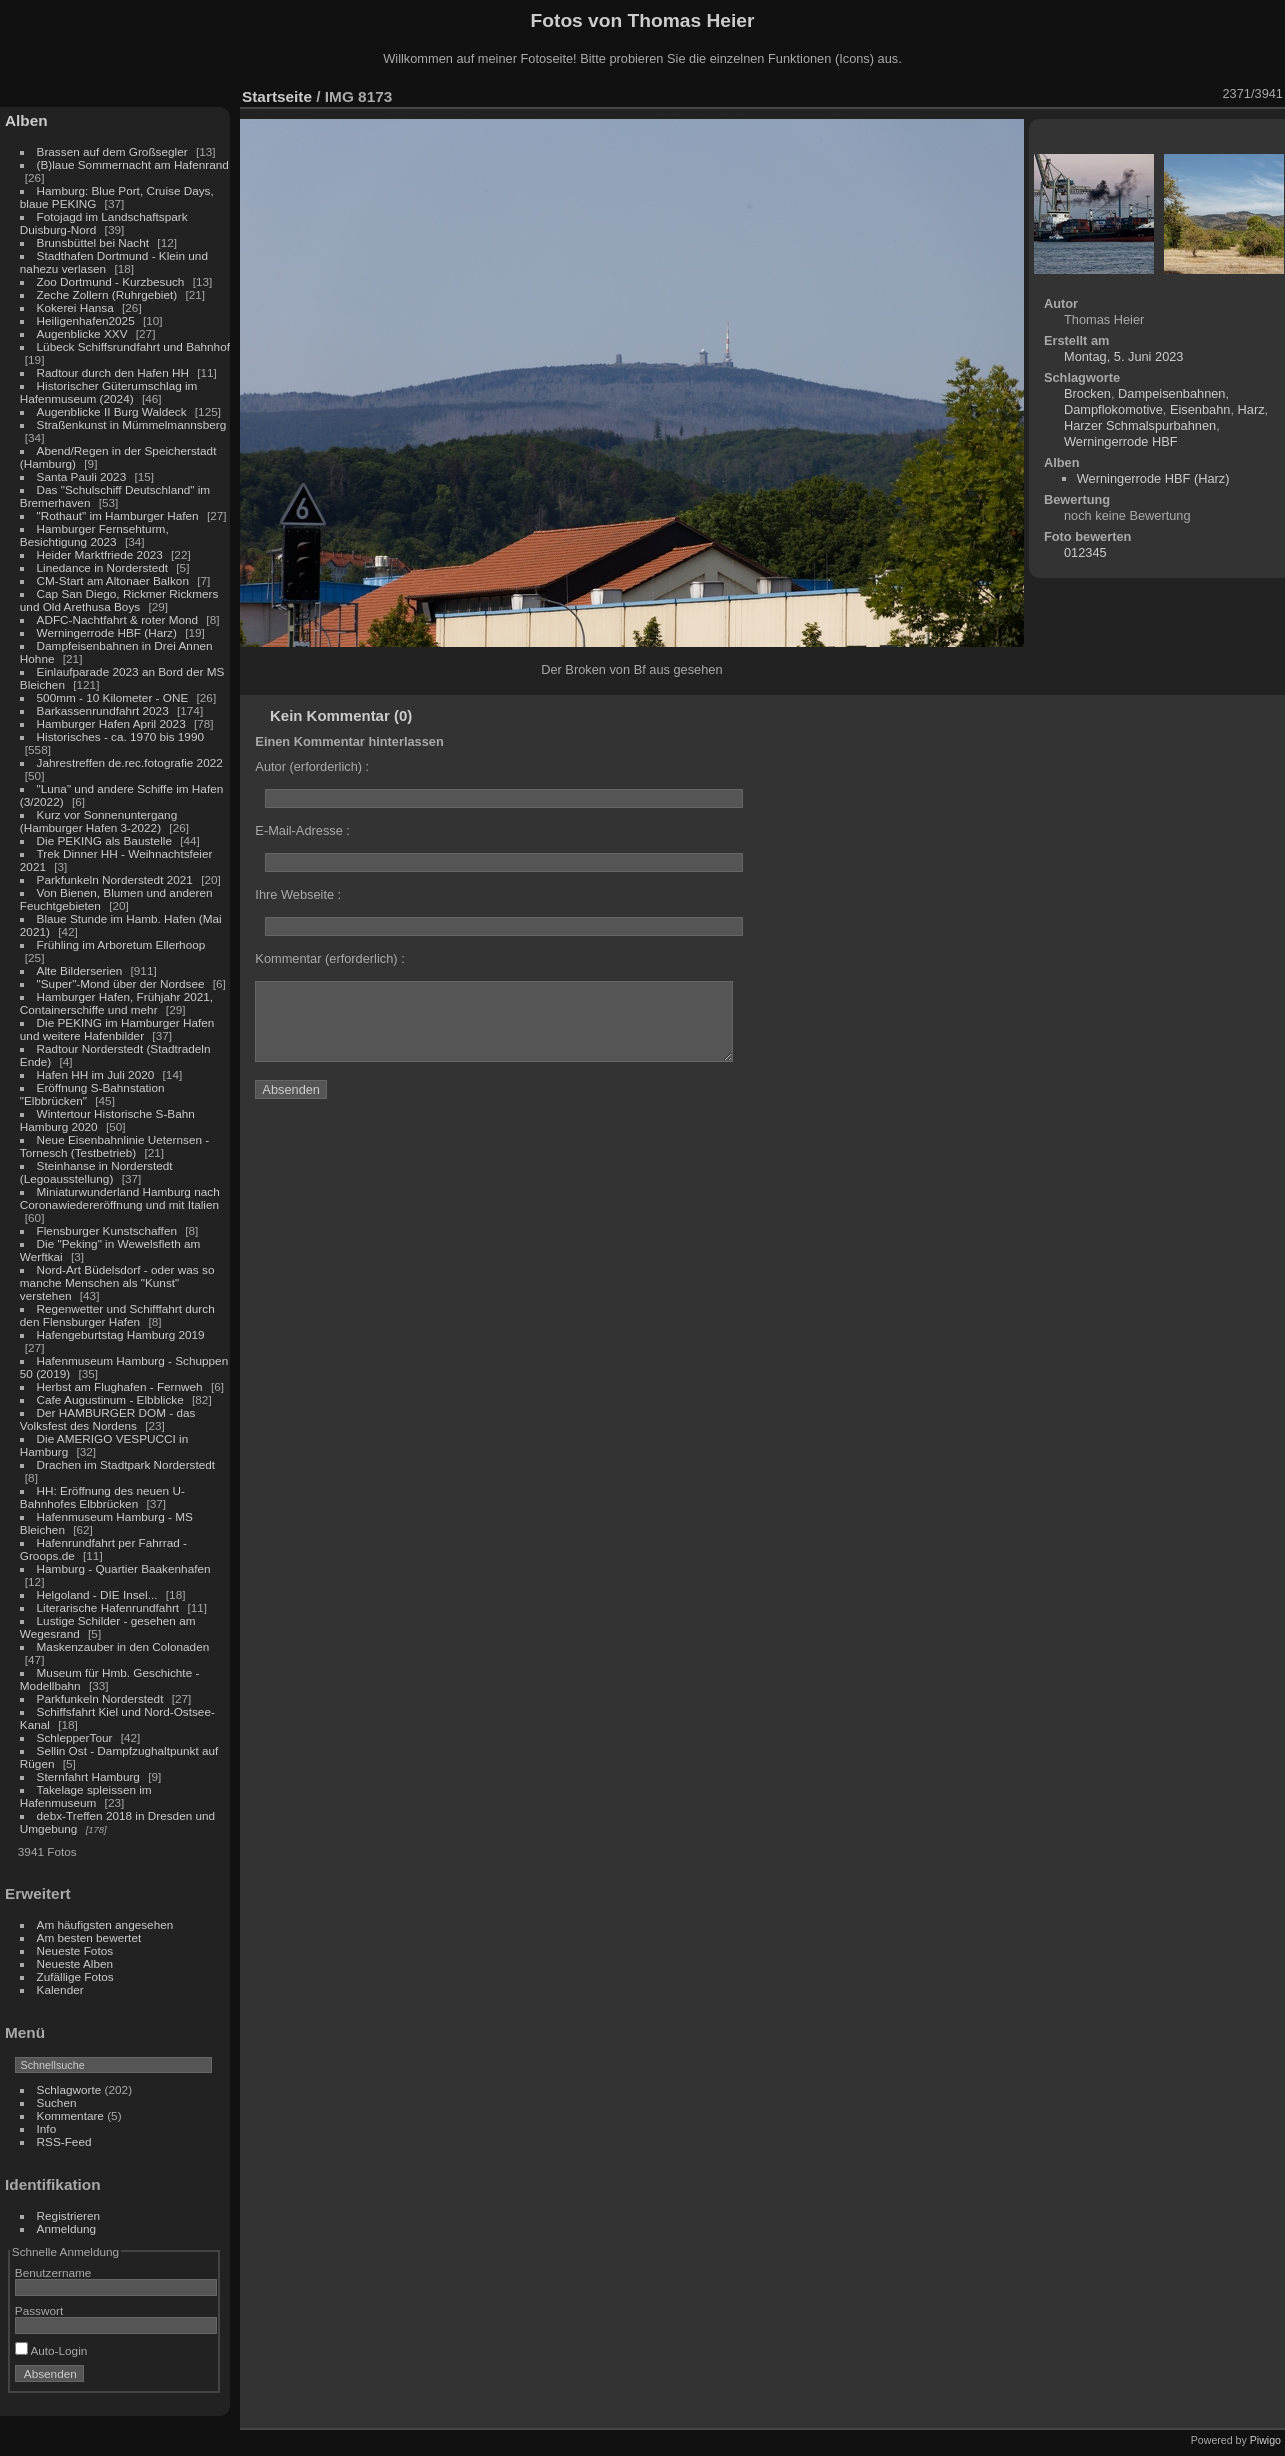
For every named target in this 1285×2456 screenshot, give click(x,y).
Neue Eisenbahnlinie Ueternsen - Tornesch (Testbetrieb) (114, 1146)
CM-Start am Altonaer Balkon (113, 580)
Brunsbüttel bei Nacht (93, 242)
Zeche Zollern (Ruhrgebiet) (107, 294)
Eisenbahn (1200, 409)
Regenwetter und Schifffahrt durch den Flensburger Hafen (117, 1315)
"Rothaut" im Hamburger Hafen (118, 515)
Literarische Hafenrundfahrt (108, 1607)
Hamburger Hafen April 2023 (111, 723)
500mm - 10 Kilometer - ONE (113, 697)
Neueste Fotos (75, 1950)
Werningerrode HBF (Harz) (107, 632)
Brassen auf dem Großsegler (112, 151)
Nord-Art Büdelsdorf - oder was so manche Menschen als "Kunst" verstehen (117, 1282)
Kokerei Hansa (75, 307)
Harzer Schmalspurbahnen (1140, 425)
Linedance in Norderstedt (102, 567)
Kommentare (70, 2115)
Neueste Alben (75, 1963)
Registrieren (68, 2215)
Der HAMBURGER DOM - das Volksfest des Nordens (108, 1419)
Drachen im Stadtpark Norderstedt (126, 1464)
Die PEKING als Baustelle (104, 840)
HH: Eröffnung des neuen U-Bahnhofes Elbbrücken (102, 1497)
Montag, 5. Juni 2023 (1124, 356)
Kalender (60, 1989)
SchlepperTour (75, 1737)
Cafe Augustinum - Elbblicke (110, 1399)
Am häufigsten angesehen (105, 1924)
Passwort (39, 2310)
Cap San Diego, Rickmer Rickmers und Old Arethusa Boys (119, 600)
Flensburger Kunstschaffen (107, 1230)
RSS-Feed (64, 2141)
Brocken (1087, 393)
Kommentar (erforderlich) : (329, 958)
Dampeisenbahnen (1171, 393)
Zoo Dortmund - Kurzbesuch (111, 281)
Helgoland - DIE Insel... (97, 1594)
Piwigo (1265, 2440)
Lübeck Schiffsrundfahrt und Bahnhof (133, 346)
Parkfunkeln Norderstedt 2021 (115, 879)
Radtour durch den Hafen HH (113, 372)
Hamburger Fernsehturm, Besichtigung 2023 (94, 535)
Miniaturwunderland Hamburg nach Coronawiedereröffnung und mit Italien (120, 1198)
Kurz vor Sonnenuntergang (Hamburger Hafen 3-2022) (98, 821)
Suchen (57, 2102)
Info (47, 2128)
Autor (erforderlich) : (312, 766)
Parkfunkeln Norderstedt (100, 1698)
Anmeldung (67, 2228)
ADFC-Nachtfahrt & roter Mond (118, 619)
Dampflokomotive (1113, 409)
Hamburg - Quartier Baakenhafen (124, 1568)
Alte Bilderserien (80, 970)
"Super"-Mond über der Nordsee (121, 983)
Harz (1251, 409)
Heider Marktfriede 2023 (100, 554)
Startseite (277, 96)
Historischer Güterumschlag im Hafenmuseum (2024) (109, 392)
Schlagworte (69, 2089)
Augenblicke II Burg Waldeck (112, 411)
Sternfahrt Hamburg (88, 1776)
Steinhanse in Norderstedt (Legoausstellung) (96, 1172)
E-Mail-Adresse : (302, 830)
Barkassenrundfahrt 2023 (103, 710)
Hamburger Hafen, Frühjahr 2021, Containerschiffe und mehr (116, 1003)
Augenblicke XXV (82, 333)
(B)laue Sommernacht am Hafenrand (133, 164)
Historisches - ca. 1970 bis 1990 (120, 736)
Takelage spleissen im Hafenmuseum (86, 1796)
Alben (26, 120)
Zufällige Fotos (75, 1976)
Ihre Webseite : (298, 894)
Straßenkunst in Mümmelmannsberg (132, 424)
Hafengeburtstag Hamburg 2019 (121, 1334)
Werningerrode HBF (1121, 441)
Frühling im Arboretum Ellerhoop (121, 944)
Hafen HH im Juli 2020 (96, 1074)
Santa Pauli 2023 (82, 476)
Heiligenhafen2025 (86, 320)
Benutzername (53, 2272)
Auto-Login (51, 2350)
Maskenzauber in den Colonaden (123, 1646)
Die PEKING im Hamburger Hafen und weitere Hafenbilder (117, 1029)
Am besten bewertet (89, 1937)
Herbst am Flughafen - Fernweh (121, 1386)
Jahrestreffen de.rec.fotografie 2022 (130, 762)
